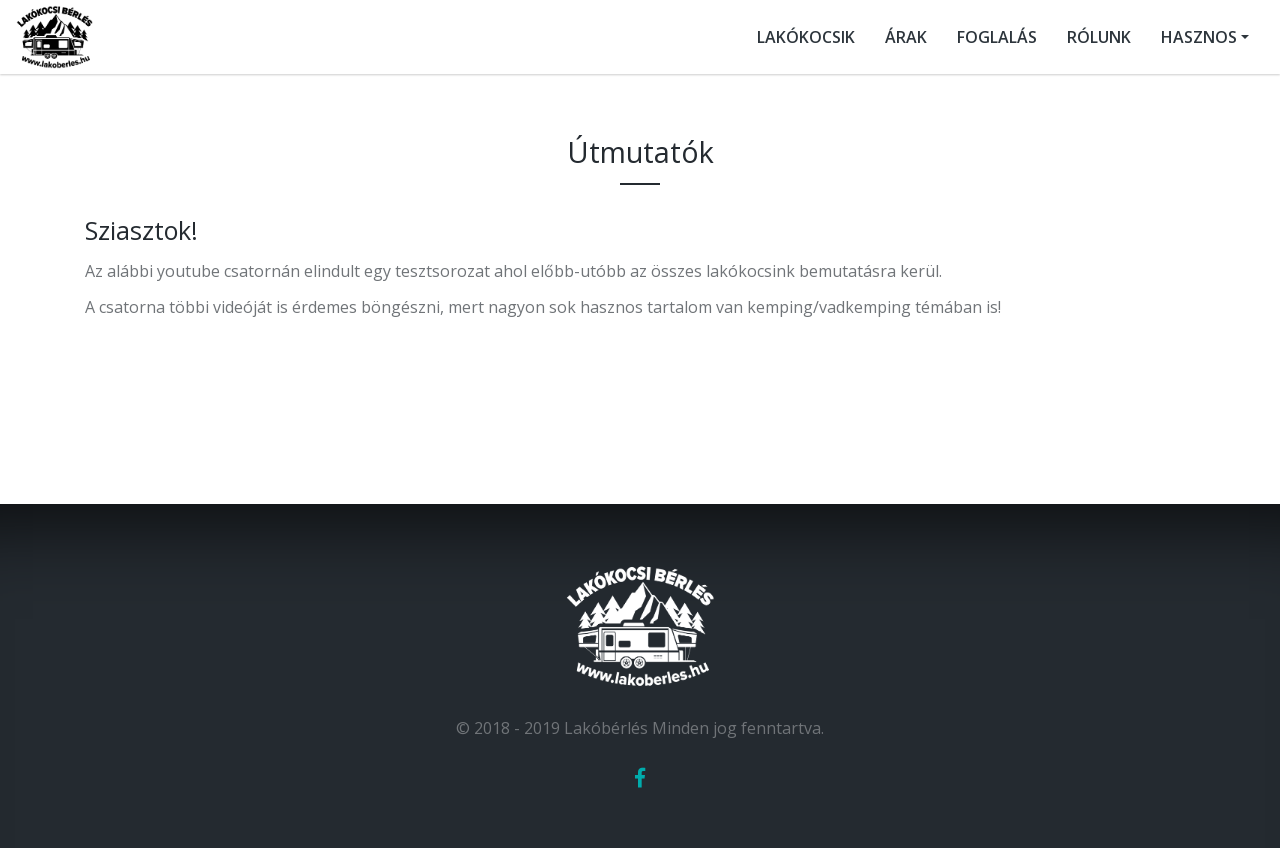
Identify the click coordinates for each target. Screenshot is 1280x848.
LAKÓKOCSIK (806, 37)
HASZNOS (1199, 37)
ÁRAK (906, 37)
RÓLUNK (1099, 37)
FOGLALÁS (997, 37)
